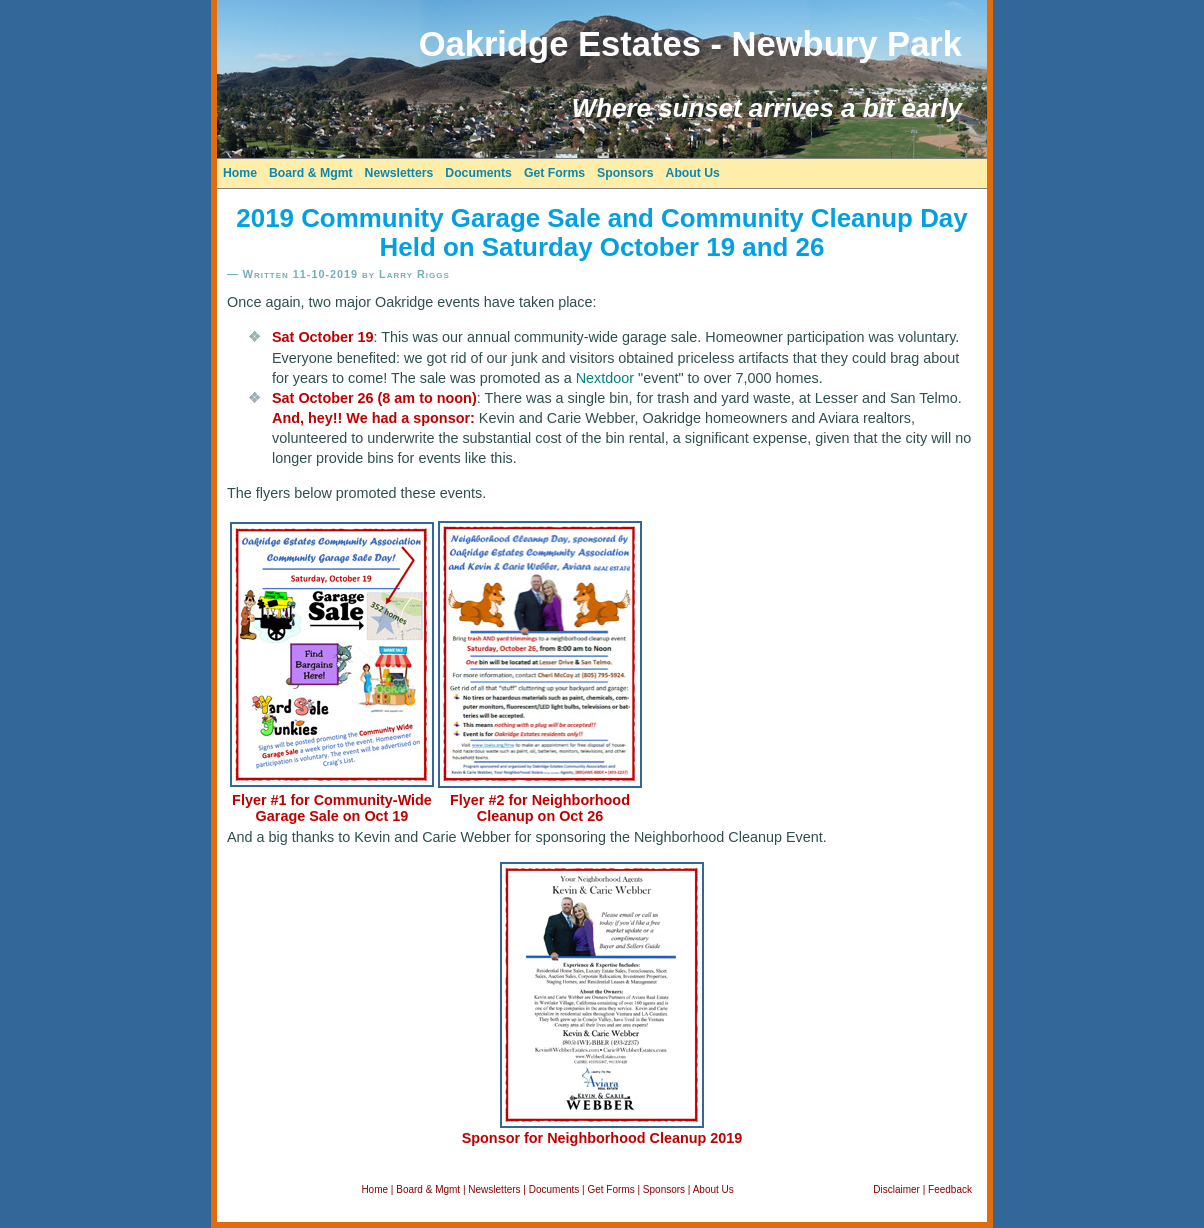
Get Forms (554, 173)
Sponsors (625, 173)
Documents (478, 173)
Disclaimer (896, 1189)
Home (240, 173)
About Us (693, 173)
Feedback (950, 1189)
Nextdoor (605, 378)
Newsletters (399, 173)
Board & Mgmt (311, 173)
